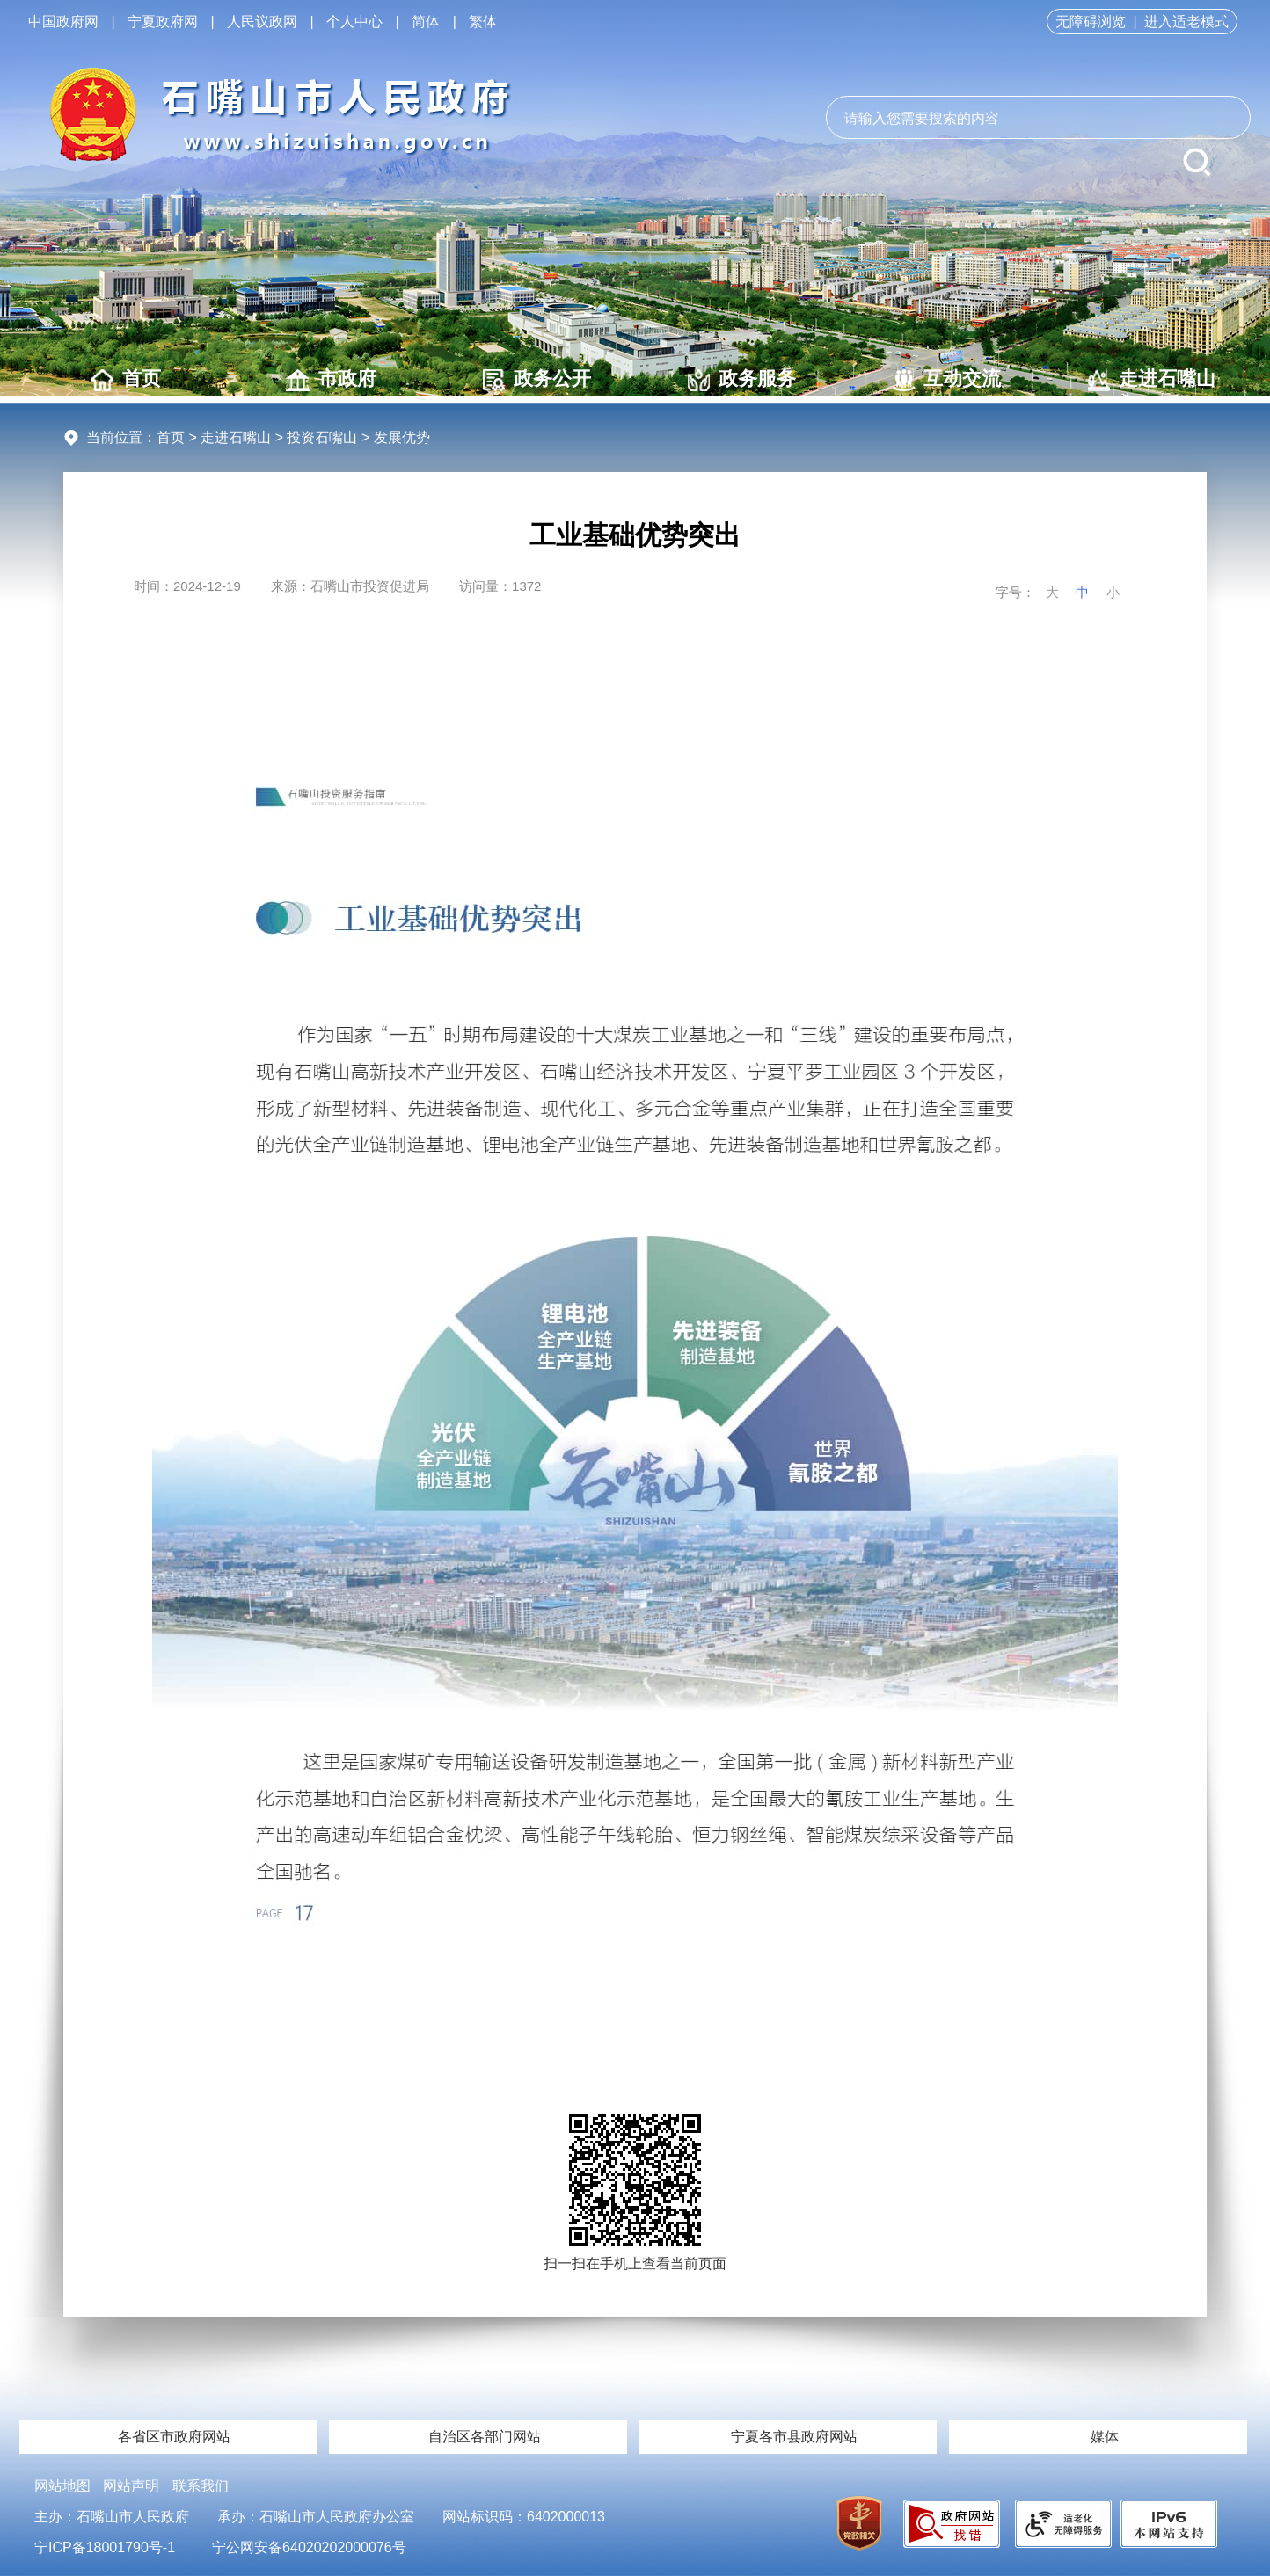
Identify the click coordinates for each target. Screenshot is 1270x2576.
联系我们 (200, 2485)
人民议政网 (262, 21)
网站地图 (62, 2485)
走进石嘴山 (1151, 379)
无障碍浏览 (1090, 21)
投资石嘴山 (322, 437)
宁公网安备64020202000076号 (309, 2547)
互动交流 (947, 379)
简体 (426, 21)
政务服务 (742, 379)
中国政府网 (63, 21)
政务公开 (537, 379)
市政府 (331, 379)
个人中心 (354, 21)
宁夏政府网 (163, 21)
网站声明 (131, 2485)
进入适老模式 (1186, 21)
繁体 (483, 21)
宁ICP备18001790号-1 (104, 2547)
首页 (126, 379)
